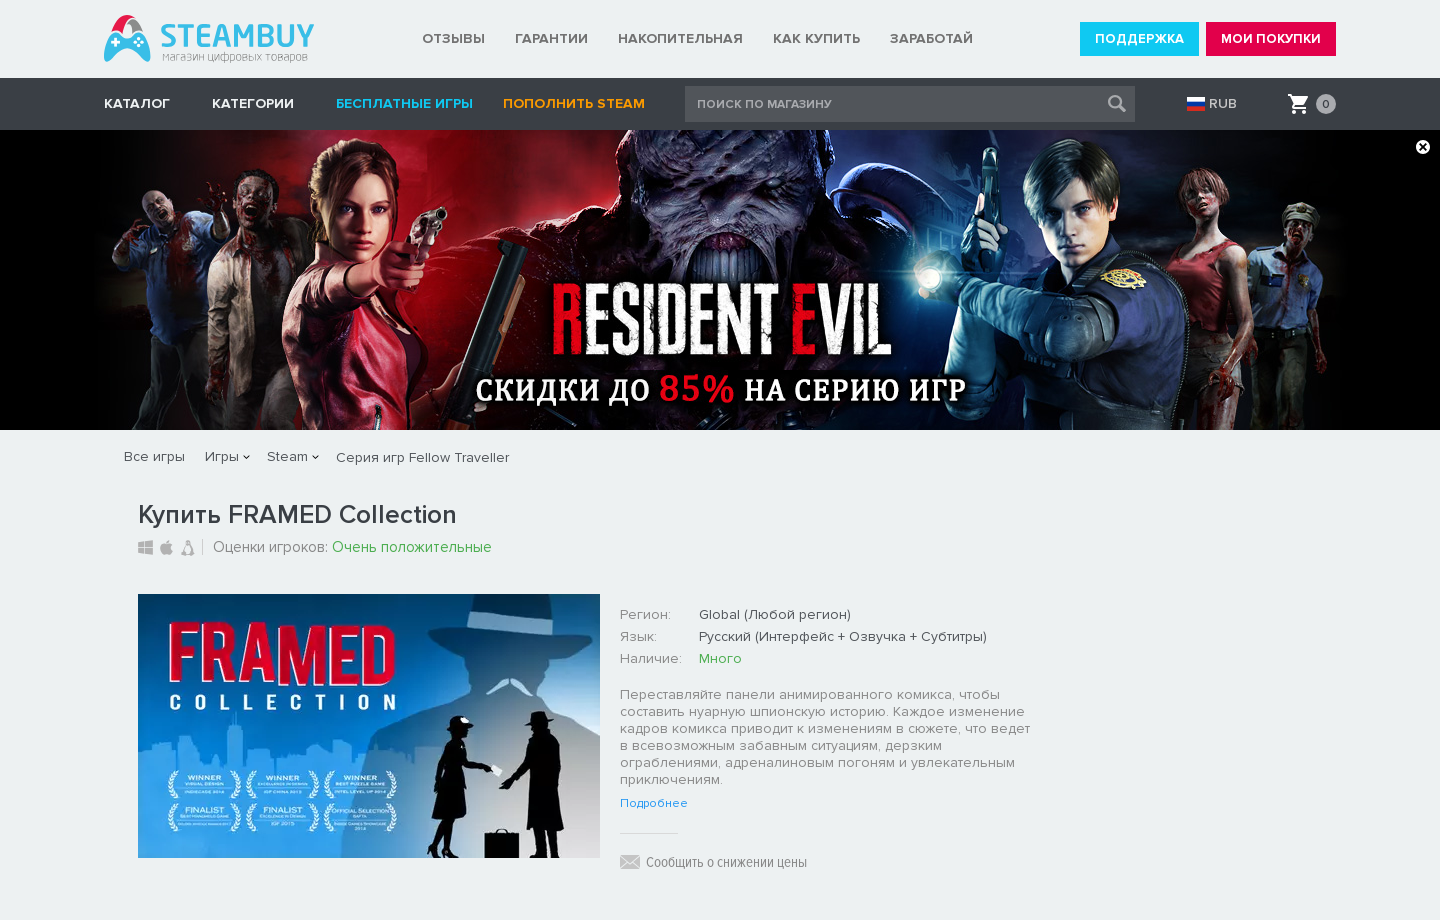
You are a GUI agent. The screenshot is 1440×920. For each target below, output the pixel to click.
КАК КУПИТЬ (816, 38)
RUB (1223, 104)
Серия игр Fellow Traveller (422, 457)
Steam (287, 456)
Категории (253, 103)
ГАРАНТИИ (551, 38)
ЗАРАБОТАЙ (931, 38)
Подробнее (654, 804)
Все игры (154, 456)
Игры (222, 456)
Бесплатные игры (404, 103)
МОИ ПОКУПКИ (1271, 39)
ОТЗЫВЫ (453, 38)
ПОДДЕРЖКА (1139, 39)
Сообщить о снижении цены (726, 862)
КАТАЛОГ (137, 103)
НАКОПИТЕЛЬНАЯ (680, 38)
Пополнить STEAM (574, 103)
